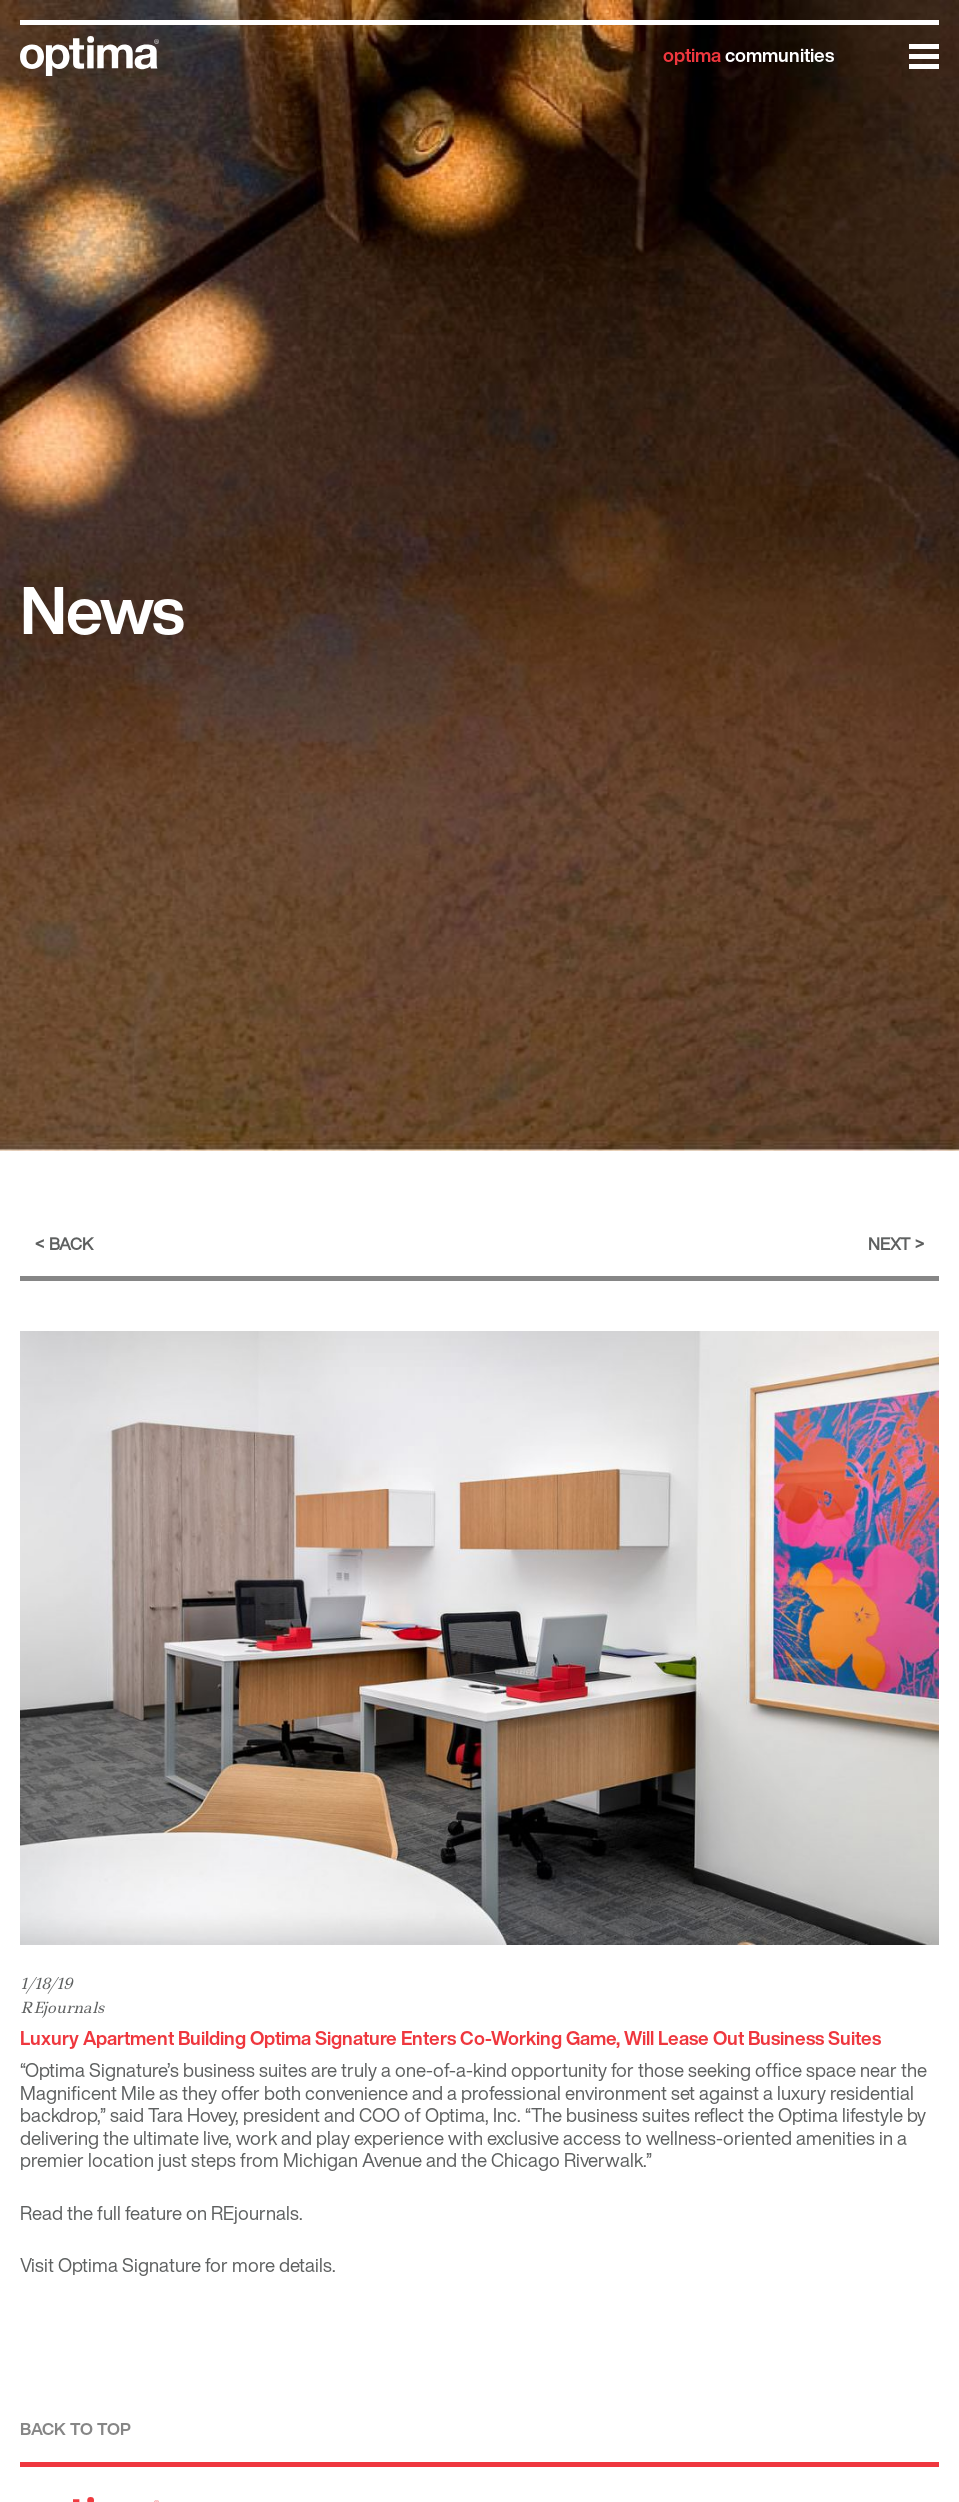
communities (748, 55)
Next (889, 1243)
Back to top (75, 2428)
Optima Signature (129, 2265)
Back (71, 1243)
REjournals (62, 2007)
